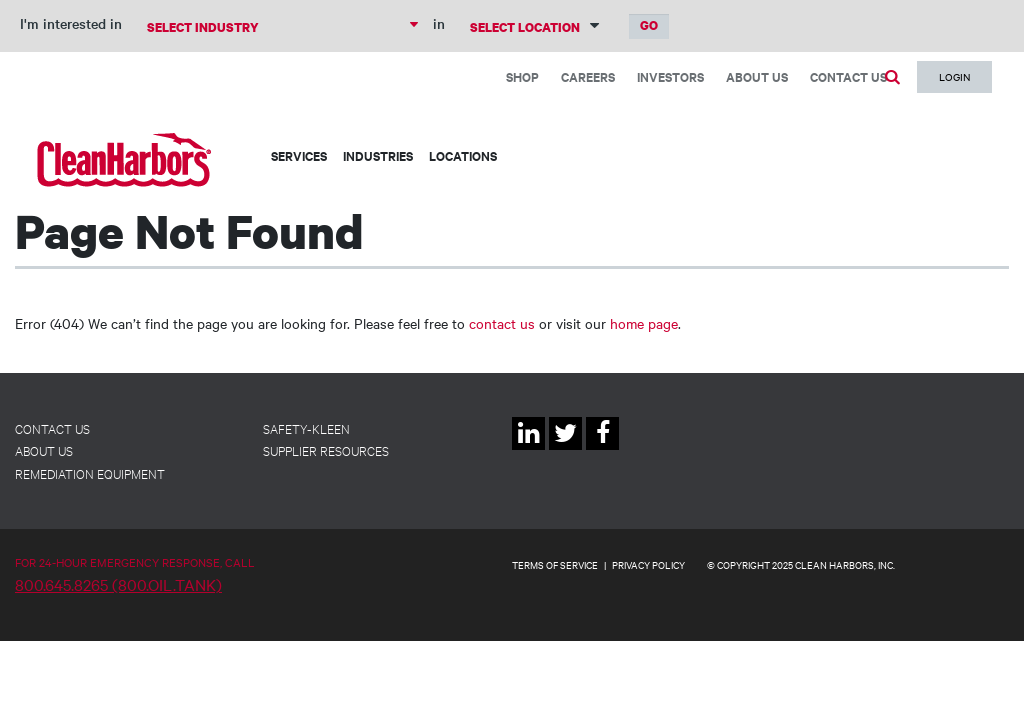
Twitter (565, 449)
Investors (670, 76)
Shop (522, 76)
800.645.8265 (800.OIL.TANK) (118, 584)
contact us (502, 323)
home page (644, 323)
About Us (757, 76)
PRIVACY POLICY (648, 564)
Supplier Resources (326, 450)
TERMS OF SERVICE (555, 564)
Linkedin (528, 449)
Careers (588, 76)
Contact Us (848, 76)
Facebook (602, 449)
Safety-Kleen (306, 428)
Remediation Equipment (90, 473)
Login (954, 76)
